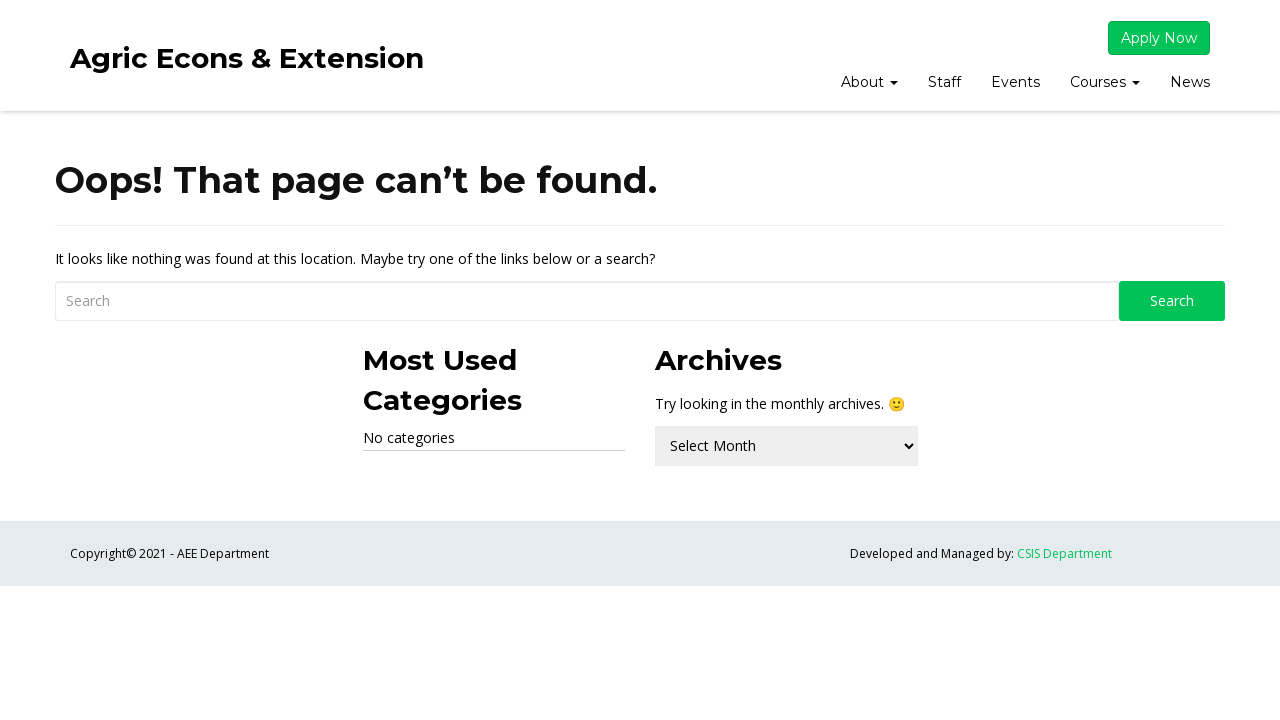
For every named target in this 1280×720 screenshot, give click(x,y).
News (1190, 82)
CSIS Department (1064, 553)
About (869, 82)
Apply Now (1159, 38)
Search (1172, 300)
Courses (1105, 82)
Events (1015, 82)
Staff (944, 82)
